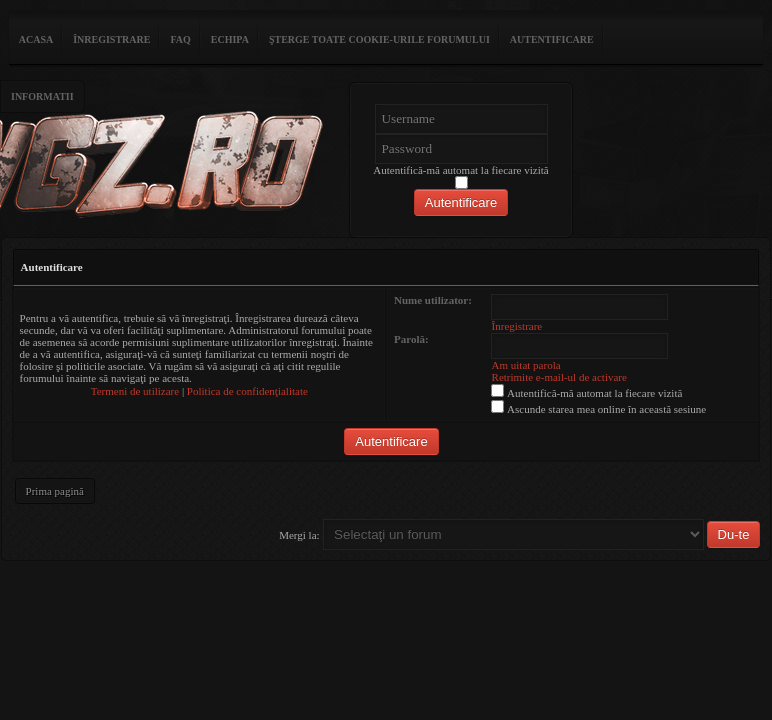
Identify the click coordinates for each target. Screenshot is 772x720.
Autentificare (552, 39)
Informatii (42, 96)
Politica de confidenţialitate (247, 391)
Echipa (230, 39)
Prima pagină (55, 491)
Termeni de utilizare (135, 391)
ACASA (36, 39)
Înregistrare (111, 39)
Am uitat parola (526, 365)
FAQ (180, 39)
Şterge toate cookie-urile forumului (379, 39)
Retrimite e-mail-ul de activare (559, 377)
